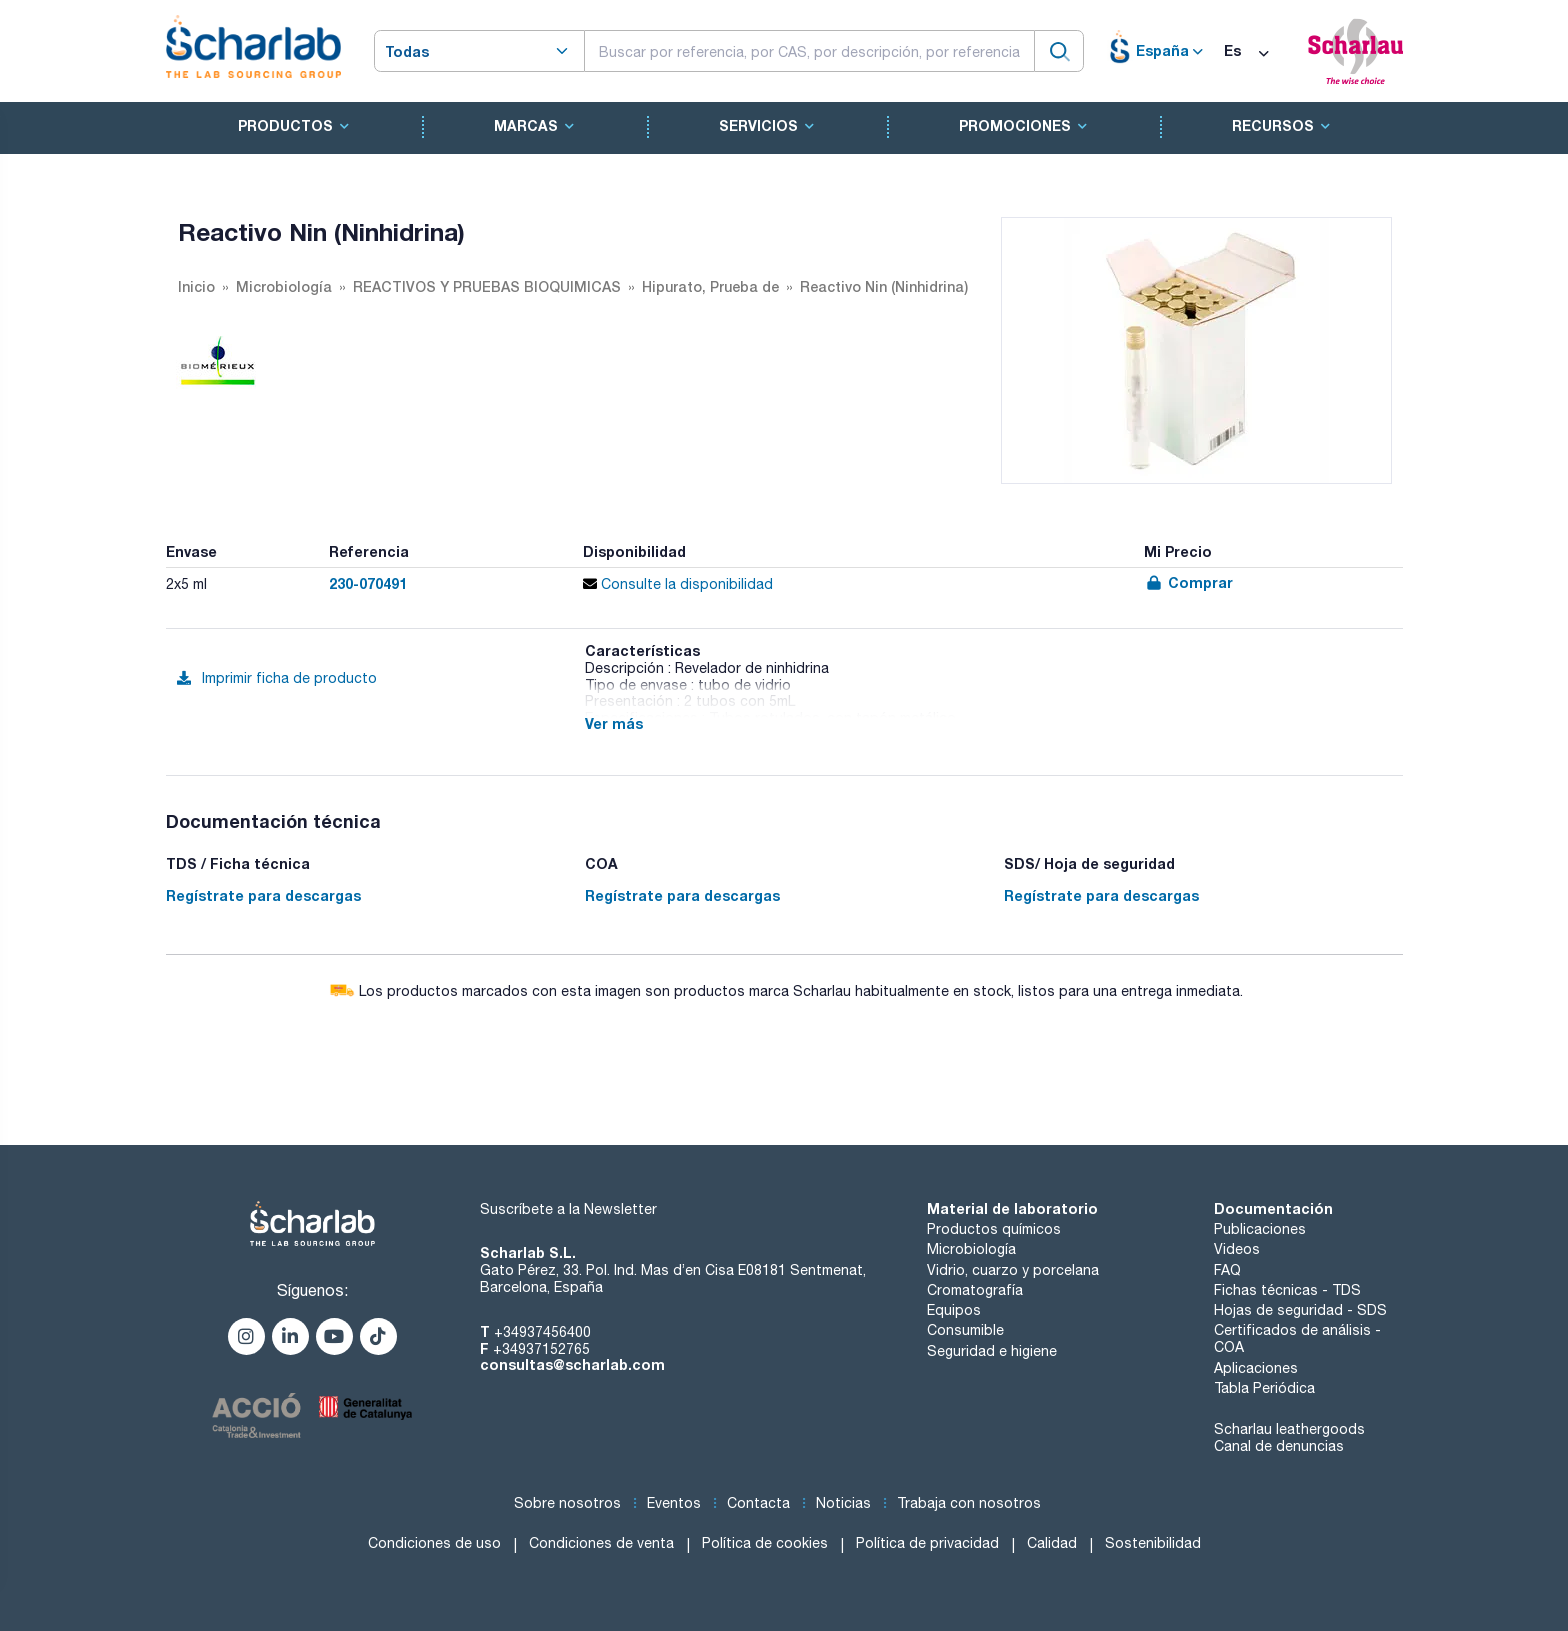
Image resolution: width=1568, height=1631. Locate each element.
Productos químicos (994, 1229)
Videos (1237, 1249)
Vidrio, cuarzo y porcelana (1013, 1270)
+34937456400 (542, 1332)
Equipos (954, 1310)
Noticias (843, 1503)
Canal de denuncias (1279, 1446)
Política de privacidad (927, 1543)
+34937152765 (541, 1349)
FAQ (1227, 1270)
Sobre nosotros (567, 1503)
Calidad (1052, 1543)
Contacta (758, 1503)
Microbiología (971, 1249)
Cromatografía (975, 1290)
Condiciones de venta (601, 1543)
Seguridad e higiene (992, 1351)
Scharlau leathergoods (1289, 1429)
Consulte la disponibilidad (678, 584)
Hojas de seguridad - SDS (1300, 1310)
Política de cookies (765, 1543)
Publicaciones (1260, 1229)
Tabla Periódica (1264, 1388)
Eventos (674, 1503)
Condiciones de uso (434, 1543)
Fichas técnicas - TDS (1287, 1290)
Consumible (965, 1330)
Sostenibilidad (1153, 1543)
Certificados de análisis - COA (1297, 1338)
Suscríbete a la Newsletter (568, 1209)
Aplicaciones (1256, 1368)
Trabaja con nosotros (969, 1503)
